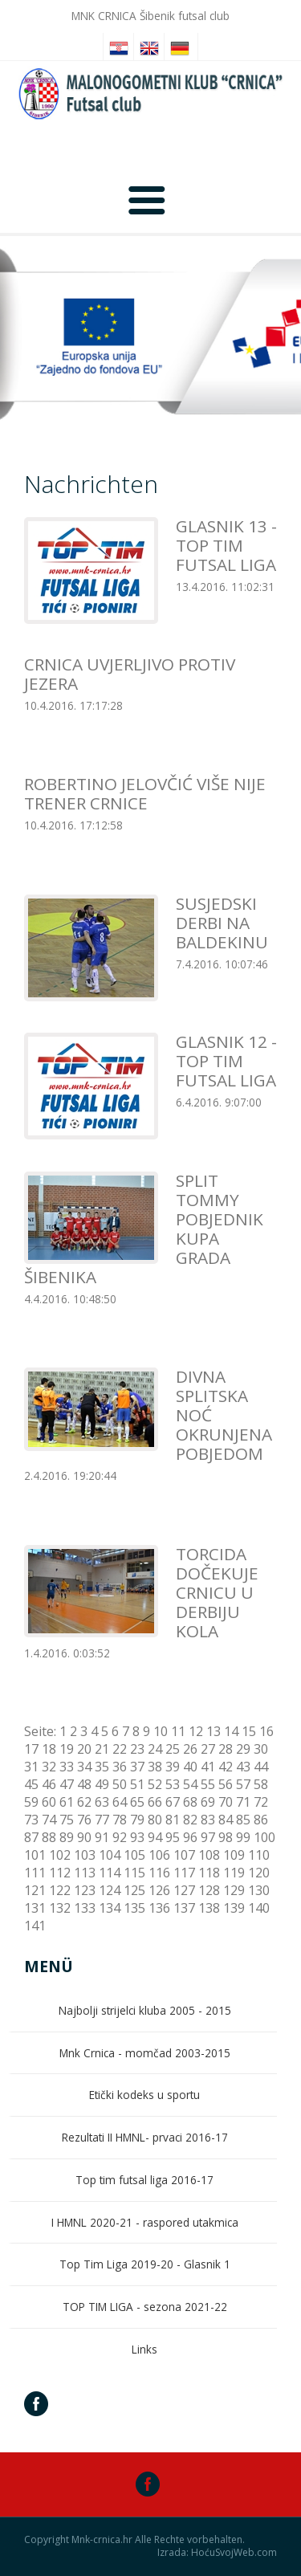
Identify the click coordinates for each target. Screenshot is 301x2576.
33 (66, 1766)
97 (208, 1837)
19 (66, 1749)
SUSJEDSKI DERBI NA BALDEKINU (222, 922)
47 (66, 1784)
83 (208, 1819)
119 (234, 1872)
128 (209, 1890)
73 (31, 1819)
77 (102, 1819)
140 (259, 1908)
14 (231, 1731)
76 (84, 1819)
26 (190, 1749)
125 (134, 1890)
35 (102, 1766)
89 (66, 1837)
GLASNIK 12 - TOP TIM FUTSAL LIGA (226, 1060)
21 (102, 1749)
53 (172, 1784)
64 (119, 1802)
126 (159, 1890)
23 (137, 1749)
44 (261, 1766)
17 (31, 1749)
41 (208, 1766)
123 (85, 1890)
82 (190, 1819)
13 (213, 1731)
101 (35, 1855)
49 (102, 1784)
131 (35, 1908)
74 (49, 1819)
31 (31, 1766)
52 (155, 1784)
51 (137, 1784)
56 (225, 1784)
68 (190, 1802)
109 (234, 1855)
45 (31, 1784)
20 (84, 1749)
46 (49, 1784)
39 (172, 1766)
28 (225, 1749)
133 (85, 1908)
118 (209, 1872)
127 (184, 1890)
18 (49, 1749)
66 (155, 1802)
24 (155, 1749)
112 (60, 1872)
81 (172, 1819)
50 (119, 1784)
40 (190, 1766)
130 (259, 1890)
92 (119, 1837)
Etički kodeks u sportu (144, 2094)
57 (243, 1784)
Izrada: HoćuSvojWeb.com (217, 2552)
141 (35, 1925)
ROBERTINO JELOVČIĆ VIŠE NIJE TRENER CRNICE (145, 793)
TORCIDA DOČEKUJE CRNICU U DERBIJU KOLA (217, 1592)
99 (243, 1837)
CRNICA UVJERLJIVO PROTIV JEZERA (129, 674)
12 (196, 1731)
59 (31, 1802)
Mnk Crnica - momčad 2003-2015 (144, 2052)
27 (208, 1749)
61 (66, 1802)
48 (84, 1784)
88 (49, 1837)
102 (60, 1855)
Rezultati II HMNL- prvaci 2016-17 (145, 2137)
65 (137, 1802)
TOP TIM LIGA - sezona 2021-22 (145, 2306)
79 (137, 1819)
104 (109, 1855)
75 (66, 1819)
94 (155, 1837)
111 (35, 1872)
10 (160, 1731)
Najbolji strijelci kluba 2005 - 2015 (145, 2010)
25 (172, 1749)
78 (119, 1819)
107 (184, 1855)
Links (144, 2349)
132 (60, 1908)
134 (109, 1908)
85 (243, 1819)
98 (225, 1837)
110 (259, 1855)
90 (84, 1837)
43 (243, 1766)
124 (109, 1890)
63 (102, 1802)
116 (159, 1872)
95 (172, 1837)
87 (31, 1837)
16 (266, 1731)
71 (243, 1802)
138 (209, 1908)
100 (264, 1837)
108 (209, 1855)
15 (249, 1731)
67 (172, 1802)
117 (184, 1872)
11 (178, 1731)
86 (261, 1819)
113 (85, 1872)
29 (243, 1749)
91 (102, 1837)
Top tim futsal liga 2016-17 (144, 2179)
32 (49, 1766)
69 (208, 1802)
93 (137, 1837)
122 (60, 1890)
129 (234, 1890)
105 (134, 1855)
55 (208, 1784)
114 (109, 1872)
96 (190, 1837)
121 (35, 1890)
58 (261, 1784)
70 (225, 1802)
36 (119, 1766)
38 (155, 1766)
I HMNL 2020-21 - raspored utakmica (144, 2222)
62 (84, 1802)
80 (155, 1819)
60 (49, 1802)
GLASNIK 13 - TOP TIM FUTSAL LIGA (226, 545)
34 (84, 1766)
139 (234, 1908)
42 (225, 1766)
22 (119, 1749)
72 (261, 1802)
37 (137, 1766)
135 (134, 1908)
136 (159, 1908)
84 (225, 1819)
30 (261, 1749)
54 (190, 1784)
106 (159, 1855)
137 (184, 1908)
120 (259, 1872)
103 (85, 1855)
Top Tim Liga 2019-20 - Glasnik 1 (144, 2264)
